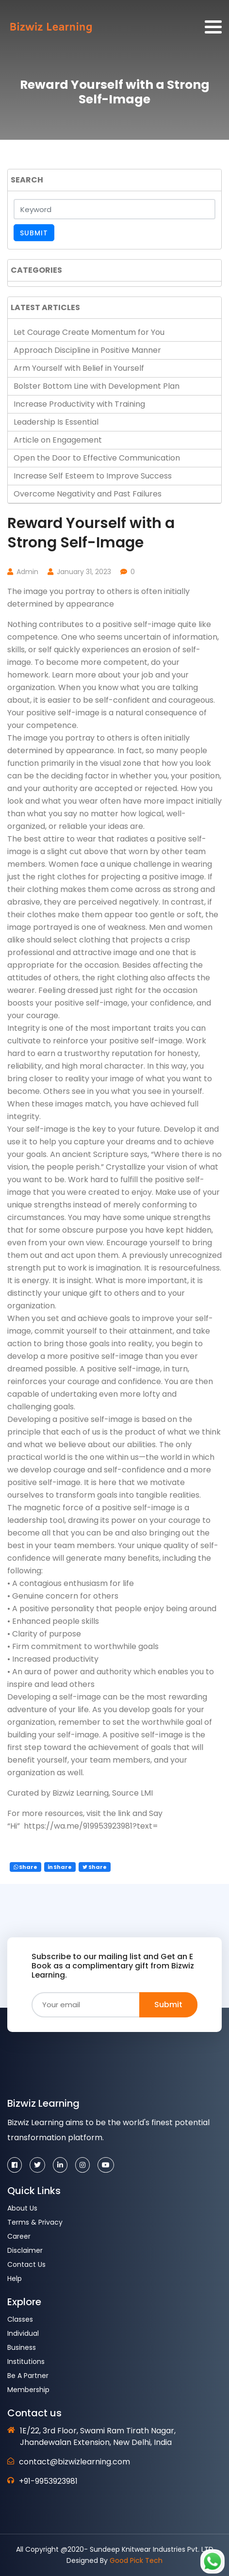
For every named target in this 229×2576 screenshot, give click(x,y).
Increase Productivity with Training (79, 404)
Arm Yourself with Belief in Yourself (79, 368)
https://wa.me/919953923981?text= (90, 1826)
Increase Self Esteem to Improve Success (93, 475)
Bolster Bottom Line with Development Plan (97, 386)
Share (25, 1867)
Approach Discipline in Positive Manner (87, 350)
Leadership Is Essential (56, 422)
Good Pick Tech (136, 2560)
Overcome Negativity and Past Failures (88, 493)
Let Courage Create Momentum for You (89, 332)
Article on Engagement (58, 440)
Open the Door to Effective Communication (97, 457)
